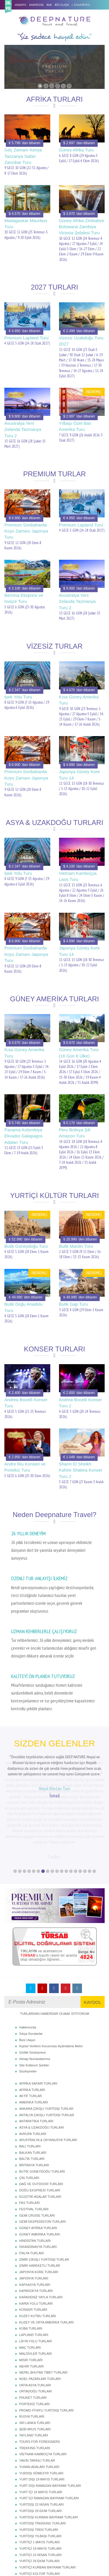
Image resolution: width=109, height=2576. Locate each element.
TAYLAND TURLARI (33, 2374)
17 (89, 1810)
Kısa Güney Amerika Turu (79, 699)
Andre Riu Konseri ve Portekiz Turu (25, 1466)
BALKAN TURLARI (32, 2091)
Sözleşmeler (28, 2010)
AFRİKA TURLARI (32, 2028)
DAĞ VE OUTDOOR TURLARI (41, 2122)
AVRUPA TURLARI (32, 2072)
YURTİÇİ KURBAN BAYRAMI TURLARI (47, 2506)
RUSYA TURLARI (31, 2355)
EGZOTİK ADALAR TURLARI (40, 2135)
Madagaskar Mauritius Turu (25, 223)
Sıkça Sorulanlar (31, 1972)
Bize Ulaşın (27, 1978)
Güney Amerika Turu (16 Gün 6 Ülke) (79, 1052)
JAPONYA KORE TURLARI (38, 2210)
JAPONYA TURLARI (33, 2217)
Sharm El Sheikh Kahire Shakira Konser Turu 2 (81, 1470)
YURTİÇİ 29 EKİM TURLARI (39, 2499)
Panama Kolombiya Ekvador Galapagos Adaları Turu (23, 1136)
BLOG (49, 5)
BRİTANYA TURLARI (34, 2103)
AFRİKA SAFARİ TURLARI (38, 2022)
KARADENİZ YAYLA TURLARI (40, 2235)
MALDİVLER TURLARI (35, 2292)
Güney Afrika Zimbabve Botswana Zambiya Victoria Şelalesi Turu (81, 226)
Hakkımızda (27, 1966)
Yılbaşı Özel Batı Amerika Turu (75, 426)
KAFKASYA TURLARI (34, 2223)
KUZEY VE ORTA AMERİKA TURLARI (46, 2261)
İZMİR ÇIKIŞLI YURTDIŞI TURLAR (44, 2198)
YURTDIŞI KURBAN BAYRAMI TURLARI (48, 2456)
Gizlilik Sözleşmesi (32, 1991)
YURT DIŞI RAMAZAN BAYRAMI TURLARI (50, 2424)
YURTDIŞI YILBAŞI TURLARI (40, 2474)
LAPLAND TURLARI (33, 2273)
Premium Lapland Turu (26, 337)
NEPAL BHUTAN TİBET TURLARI (43, 2311)
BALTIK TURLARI (31, 2097)
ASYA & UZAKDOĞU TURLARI (41, 2066)
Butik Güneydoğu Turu (26, 1246)
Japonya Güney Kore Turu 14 (79, 774)
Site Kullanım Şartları (34, 2004)
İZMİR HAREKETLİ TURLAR (39, 2204)
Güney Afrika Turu (76, 149)
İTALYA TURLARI (31, 2191)
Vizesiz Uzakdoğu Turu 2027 (81, 340)
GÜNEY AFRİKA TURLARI (38, 2166)
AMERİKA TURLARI (33, 2041)
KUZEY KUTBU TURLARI (37, 2254)
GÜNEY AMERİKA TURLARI (39, 2173)
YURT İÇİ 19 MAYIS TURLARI (40, 2430)
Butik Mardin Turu (76, 1246)
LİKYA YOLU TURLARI (35, 2280)
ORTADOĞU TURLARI (35, 2330)
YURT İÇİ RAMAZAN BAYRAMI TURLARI (49, 2436)
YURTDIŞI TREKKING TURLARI (42, 2462)
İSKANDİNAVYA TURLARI (38, 2185)
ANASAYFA (20, 5)
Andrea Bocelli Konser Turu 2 (80, 1402)
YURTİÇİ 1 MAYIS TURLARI (39, 2480)
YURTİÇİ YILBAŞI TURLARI (39, 2531)
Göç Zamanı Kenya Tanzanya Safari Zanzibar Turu (23, 156)
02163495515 (82, 5)
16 (85, 1810)
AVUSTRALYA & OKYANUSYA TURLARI (48, 2078)
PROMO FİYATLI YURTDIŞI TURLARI (46, 2349)
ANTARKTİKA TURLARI (36, 2059)
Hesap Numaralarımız (34, 1997)
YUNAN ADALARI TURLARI (39, 2405)
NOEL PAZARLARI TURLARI (40, 2317)
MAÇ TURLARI (30, 2286)
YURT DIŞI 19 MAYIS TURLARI (42, 2418)
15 (80, 1810)
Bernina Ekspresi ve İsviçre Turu (23, 598)
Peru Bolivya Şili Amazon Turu (74, 1132)
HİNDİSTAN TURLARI (35, 2179)
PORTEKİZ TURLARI (34, 2342)
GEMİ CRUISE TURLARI (37, 2154)
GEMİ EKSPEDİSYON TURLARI (42, 2160)
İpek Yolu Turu (18, 696)
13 (71, 1810)
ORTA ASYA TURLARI (35, 2324)
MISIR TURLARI (30, 2298)
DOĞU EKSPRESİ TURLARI (39, 2129)
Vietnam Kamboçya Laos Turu (78, 876)
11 (61, 1810)
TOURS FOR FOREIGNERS (39, 2380)
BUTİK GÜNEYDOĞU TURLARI (42, 2110)
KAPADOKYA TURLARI (36, 2229)
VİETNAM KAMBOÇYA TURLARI (43, 2392)
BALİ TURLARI (30, 2085)
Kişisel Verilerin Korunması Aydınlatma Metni (51, 1984)
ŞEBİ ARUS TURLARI (35, 2368)
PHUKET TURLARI (33, 2336)
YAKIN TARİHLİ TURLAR (37, 2399)
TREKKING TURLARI (34, 2386)
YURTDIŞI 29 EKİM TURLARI (40, 2449)
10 (57, 1810)
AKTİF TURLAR (30, 2034)
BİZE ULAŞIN (62, 5)
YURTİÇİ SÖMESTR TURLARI (41, 2518)
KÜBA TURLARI (30, 2267)
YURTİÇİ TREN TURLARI (37, 2524)
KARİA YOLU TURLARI (36, 2242)
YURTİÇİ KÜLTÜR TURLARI (39, 2512)
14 (75, 1810)
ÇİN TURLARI (29, 2116)
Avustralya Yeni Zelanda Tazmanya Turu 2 (22, 429)
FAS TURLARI (29, 2141)
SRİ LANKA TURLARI (34, 2361)
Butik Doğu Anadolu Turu (23, 1307)
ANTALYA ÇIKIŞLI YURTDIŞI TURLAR (46, 2053)
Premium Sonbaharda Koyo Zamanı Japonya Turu (26, 531)
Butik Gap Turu (73, 1304)
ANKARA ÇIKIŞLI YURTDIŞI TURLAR (46, 2047)
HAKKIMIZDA (36, 5)
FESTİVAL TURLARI (34, 2147)
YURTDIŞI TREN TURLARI (38, 2468)
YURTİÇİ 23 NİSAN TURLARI (40, 2493)
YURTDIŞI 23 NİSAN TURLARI (41, 2443)
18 (94, 1810)
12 (66, 1810)
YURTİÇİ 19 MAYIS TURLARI (40, 2487)
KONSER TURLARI (33, 2248)
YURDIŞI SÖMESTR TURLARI (41, 2412)
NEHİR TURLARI (31, 2305)
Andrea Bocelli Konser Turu (25, 1402)
